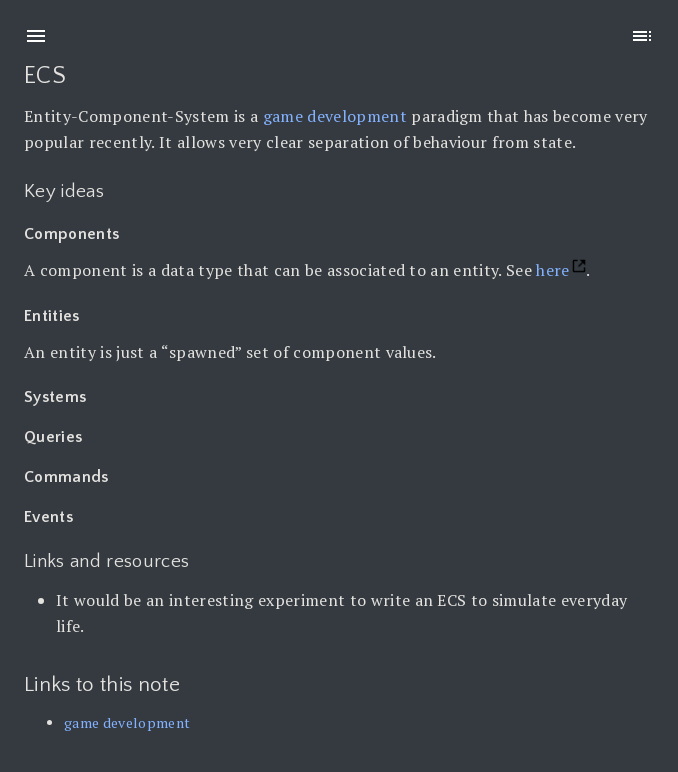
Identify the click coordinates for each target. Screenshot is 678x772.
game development (335, 116)
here (552, 270)
